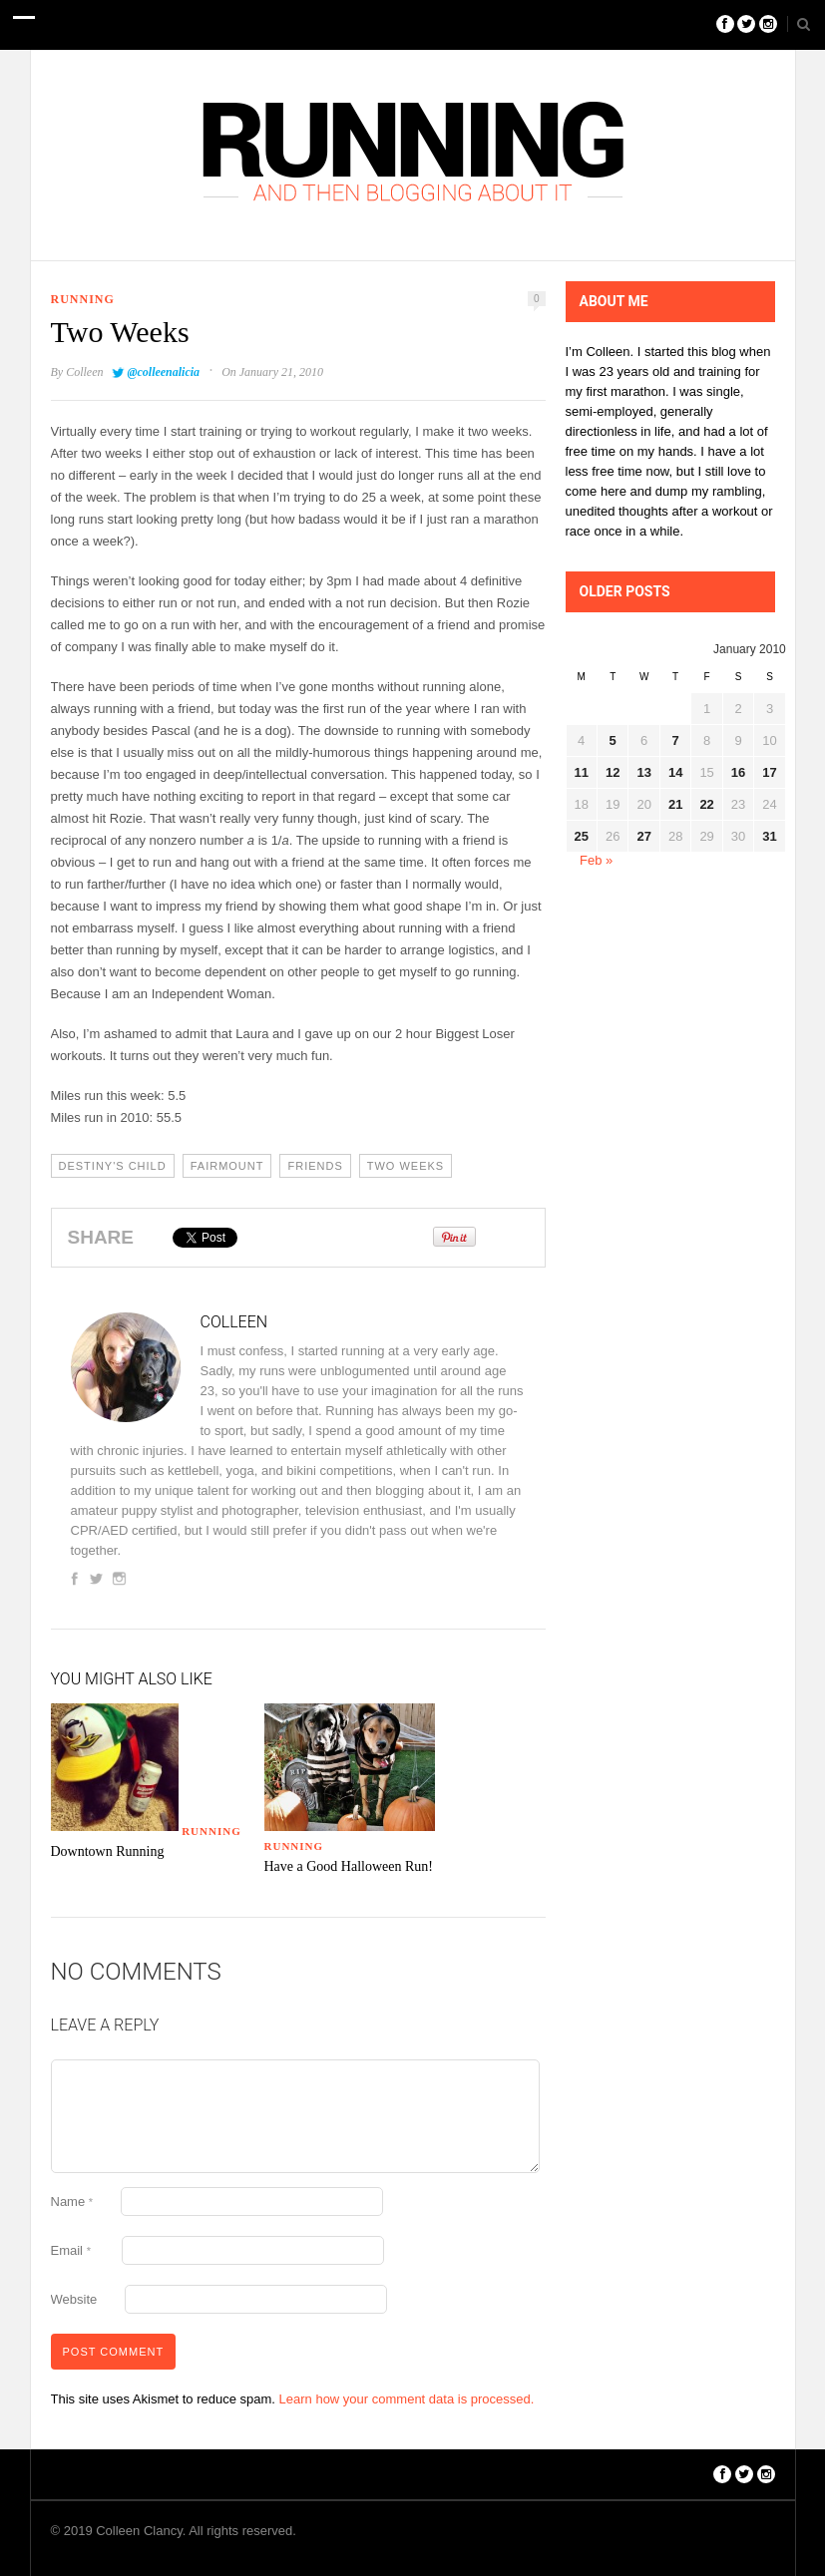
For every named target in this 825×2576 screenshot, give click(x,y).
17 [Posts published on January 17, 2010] (769, 772)
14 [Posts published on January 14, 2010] (675, 772)
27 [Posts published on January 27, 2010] (643, 836)
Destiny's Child (113, 1166)
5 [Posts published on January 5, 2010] (613, 740)
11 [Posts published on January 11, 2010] (582, 772)
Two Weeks (405, 1166)
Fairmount (227, 1166)
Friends (314, 1166)
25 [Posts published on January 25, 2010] (582, 836)
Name (72, 2201)
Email (71, 2250)
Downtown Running (108, 1851)
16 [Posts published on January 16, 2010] (738, 772)
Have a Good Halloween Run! (349, 1866)
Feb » (596, 860)
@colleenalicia (163, 372)
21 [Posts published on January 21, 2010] (675, 804)
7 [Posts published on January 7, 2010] (675, 740)
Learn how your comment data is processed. (407, 2399)
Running (83, 299)
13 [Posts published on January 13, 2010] (643, 772)
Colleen (84, 372)
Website (74, 2299)
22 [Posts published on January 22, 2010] (706, 804)
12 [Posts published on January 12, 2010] (612, 772)
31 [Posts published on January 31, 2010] (769, 836)
